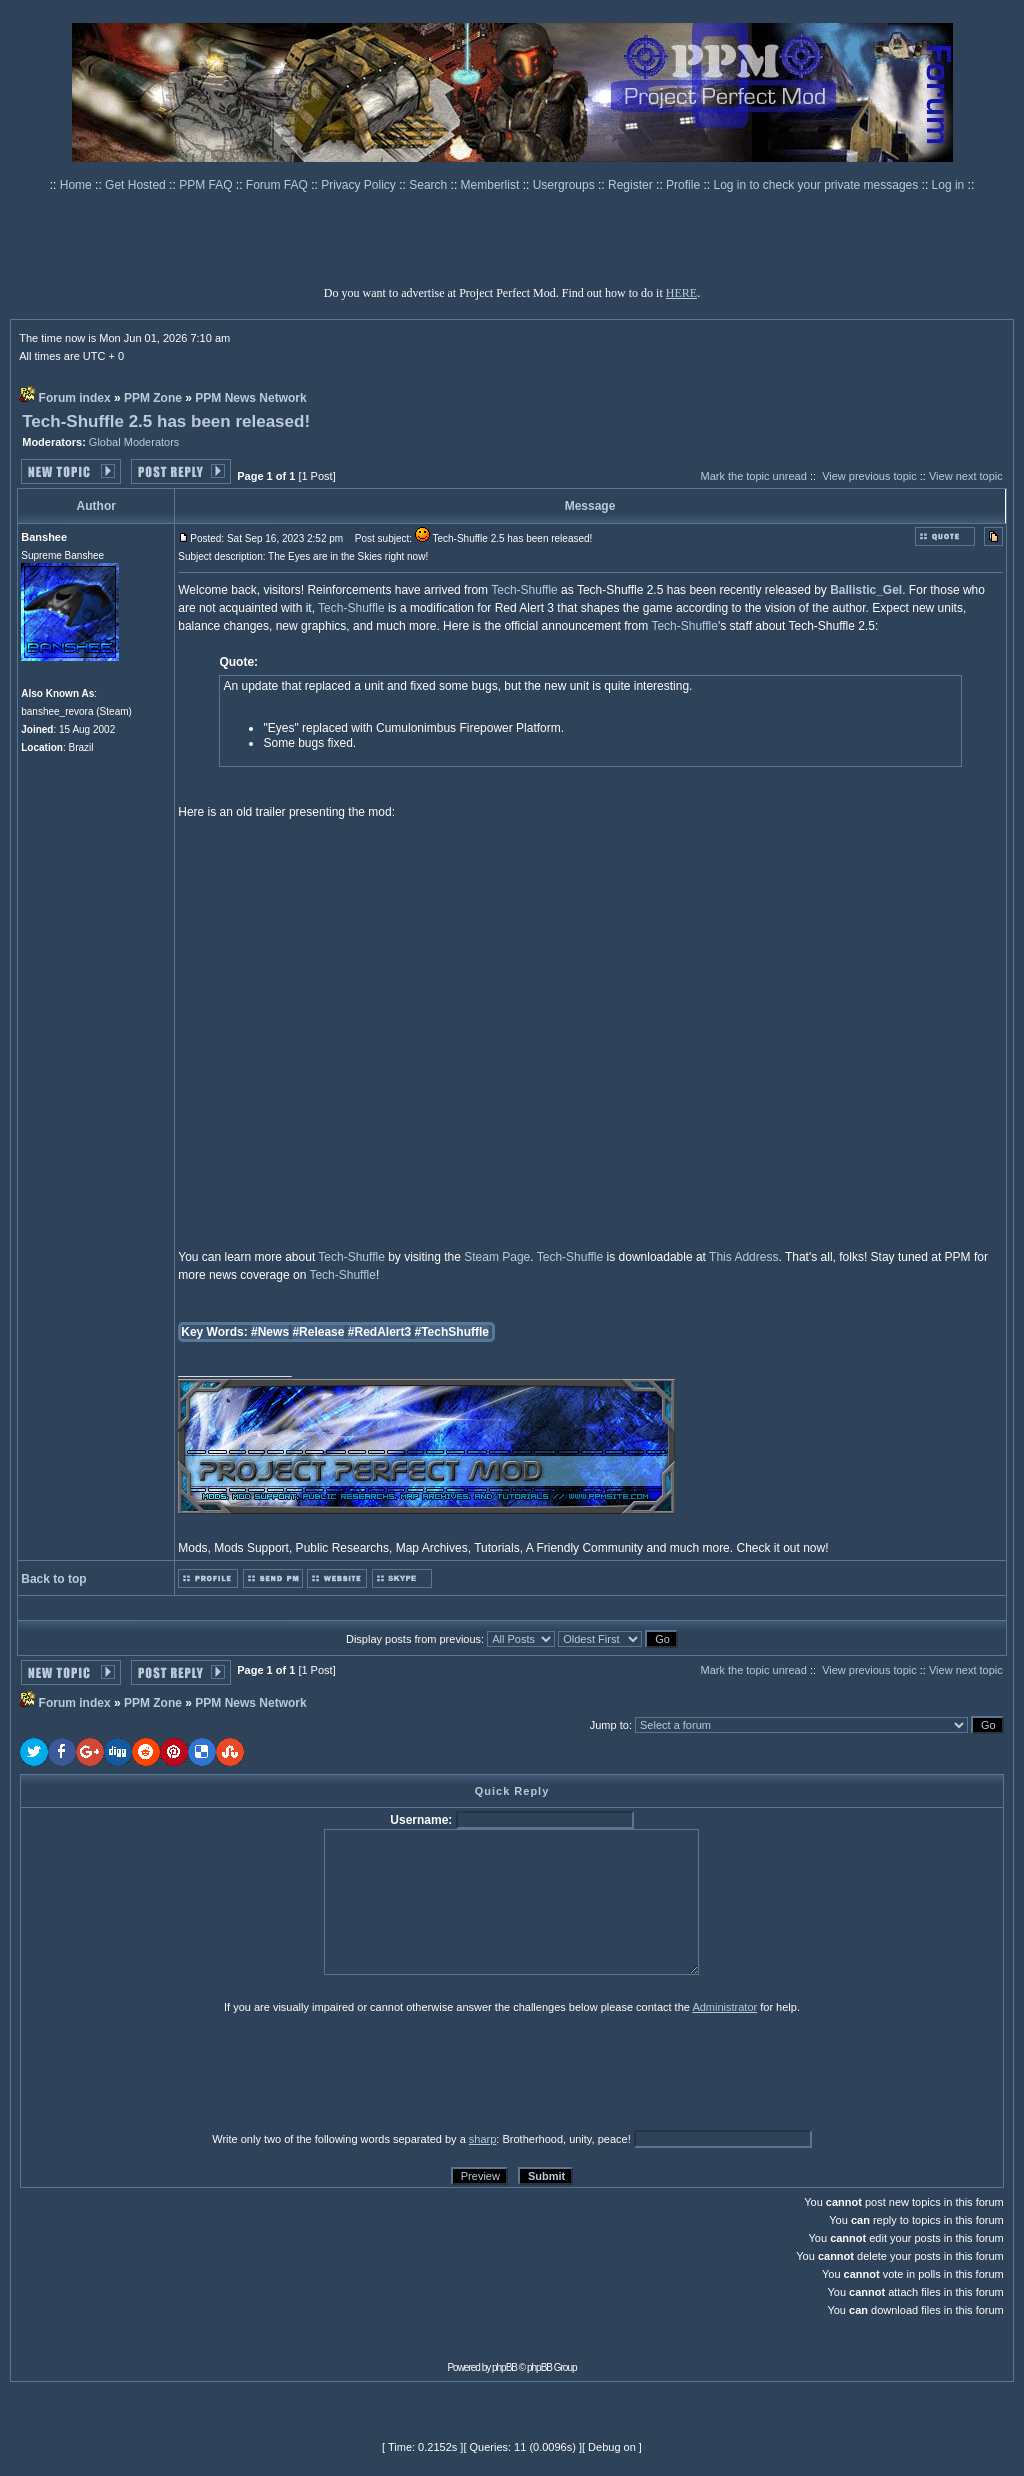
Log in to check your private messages (817, 185)
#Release (318, 1332)
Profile (684, 185)
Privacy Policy (360, 185)
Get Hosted (137, 185)
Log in (948, 185)
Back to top (53, 1579)
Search (429, 185)
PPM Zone (153, 398)
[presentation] (175, 2072)
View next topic (966, 476)
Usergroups (565, 185)
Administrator (724, 2007)
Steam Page (497, 1257)
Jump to (609, 1725)
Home (77, 185)
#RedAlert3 (379, 1332)
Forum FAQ (278, 185)
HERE (681, 293)
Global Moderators (134, 442)
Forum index (75, 398)
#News (270, 1332)
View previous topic (869, 476)
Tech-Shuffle (524, 590)
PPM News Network (250, 398)
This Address (743, 1257)
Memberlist (492, 185)
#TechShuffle (452, 1332)
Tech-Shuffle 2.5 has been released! (166, 421)
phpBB (504, 2367)
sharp (483, 2139)
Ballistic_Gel (866, 590)
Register (632, 185)
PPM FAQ (207, 185)
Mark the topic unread (753, 476)
